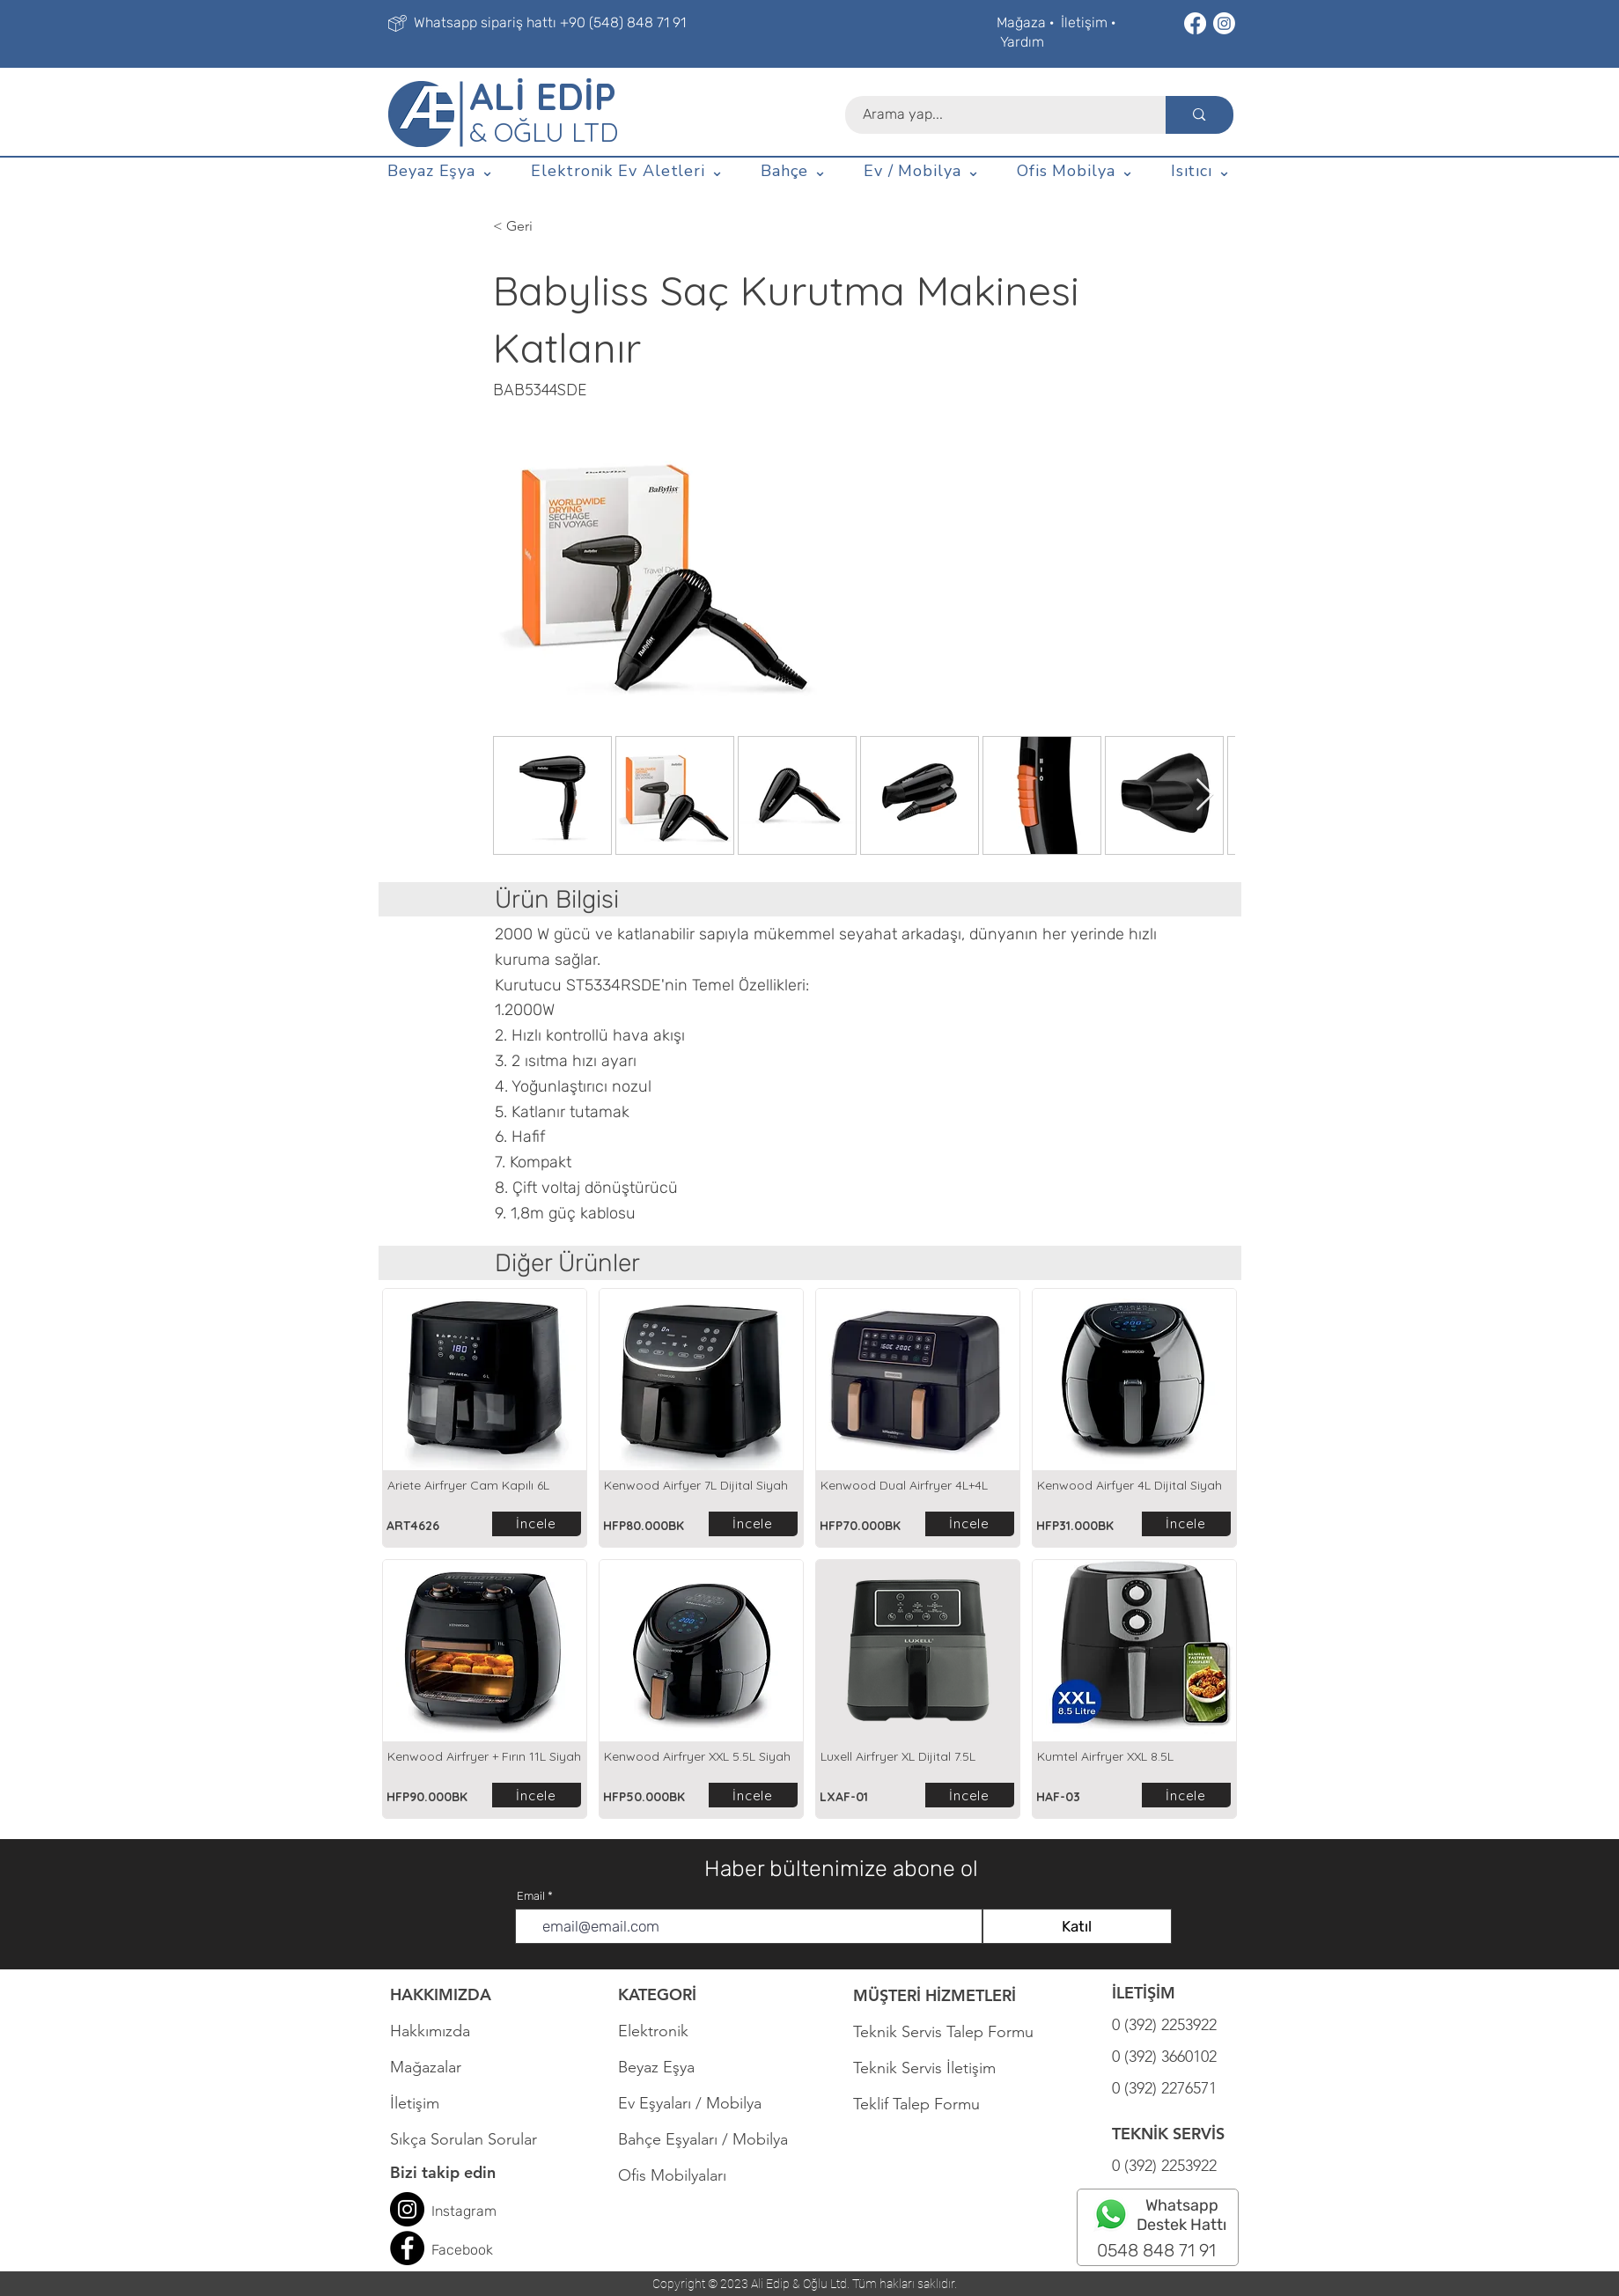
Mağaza (1021, 22)
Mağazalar (425, 2067)
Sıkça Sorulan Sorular (463, 2139)
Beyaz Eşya (665, 2067)
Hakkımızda (430, 2031)
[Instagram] (1224, 23)
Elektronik (653, 2031)
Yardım (1022, 41)
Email (531, 1896)
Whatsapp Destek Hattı (1181, 2215)
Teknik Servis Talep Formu (943, 2032)
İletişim (1084, 22)
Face (446, 2249)
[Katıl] (1077, 1926)
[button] (441, 172)
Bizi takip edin (443, 2172)
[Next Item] (1205, 795)
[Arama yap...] (996, 115)
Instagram (464, 2211)
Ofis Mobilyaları (672, 2175)
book (477, 2249)
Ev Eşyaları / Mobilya (690, 2103)
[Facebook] (1195, 23)
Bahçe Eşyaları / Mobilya (703, 2139)
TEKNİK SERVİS (1168, 2133)
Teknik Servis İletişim (924, 2068)
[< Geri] (582, 226)
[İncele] (536, 1524)
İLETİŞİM (1143, 1993)
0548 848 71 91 (1156, 2250)
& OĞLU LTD (543, 132)
